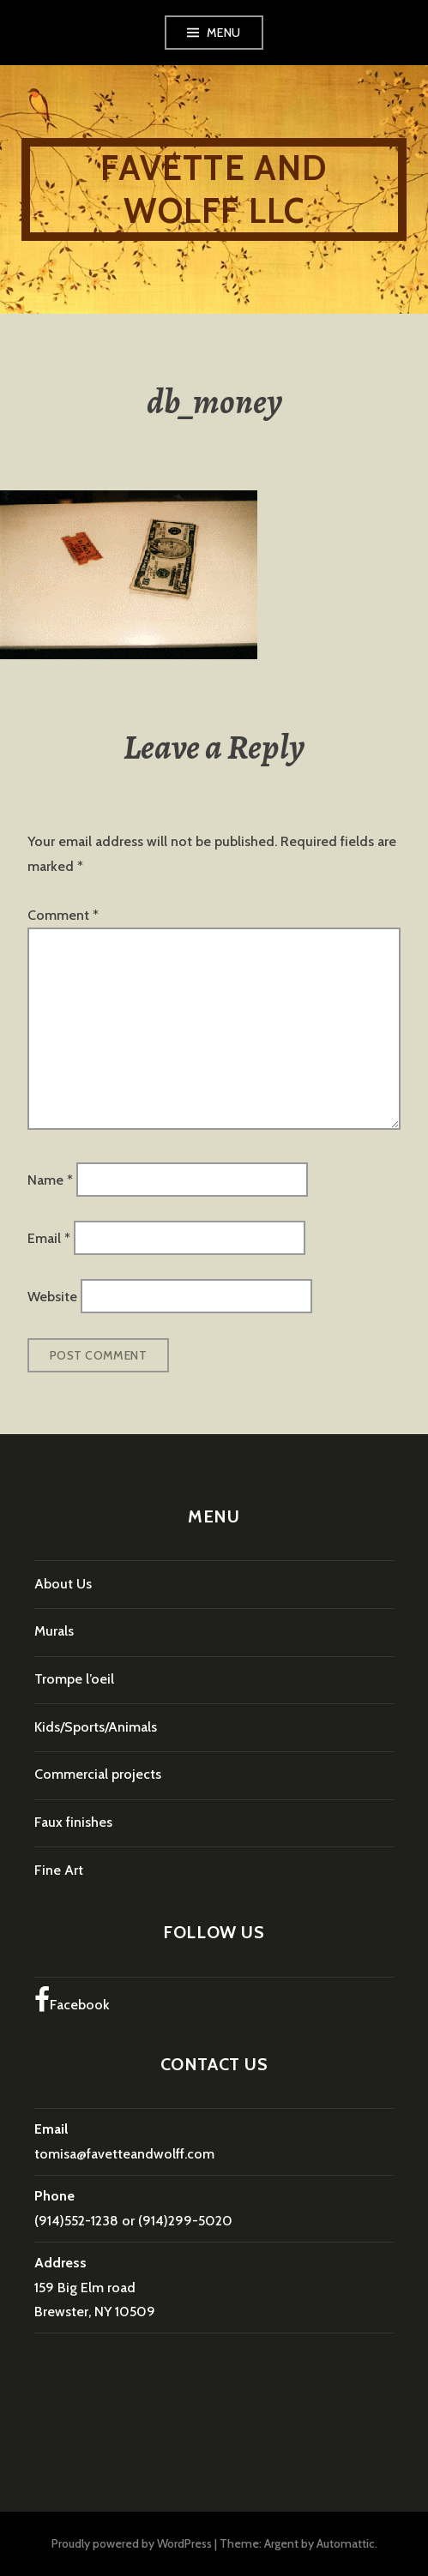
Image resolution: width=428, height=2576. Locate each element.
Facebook (72, 2000)
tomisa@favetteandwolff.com (124, 2154)
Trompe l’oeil (74, 1679)
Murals (54, 1631)
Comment (63, 915)
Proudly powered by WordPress (131, 2543)
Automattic (345, 2543)
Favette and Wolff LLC (213, 189)
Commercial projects (97, 1774)
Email (48, 1238)
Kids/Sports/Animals (95, 1727)
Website (52, 1296)
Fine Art (58, 1870)
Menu (224, 32)
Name (50, 1179)
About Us (63, 1584)
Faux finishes (73, 1822)
